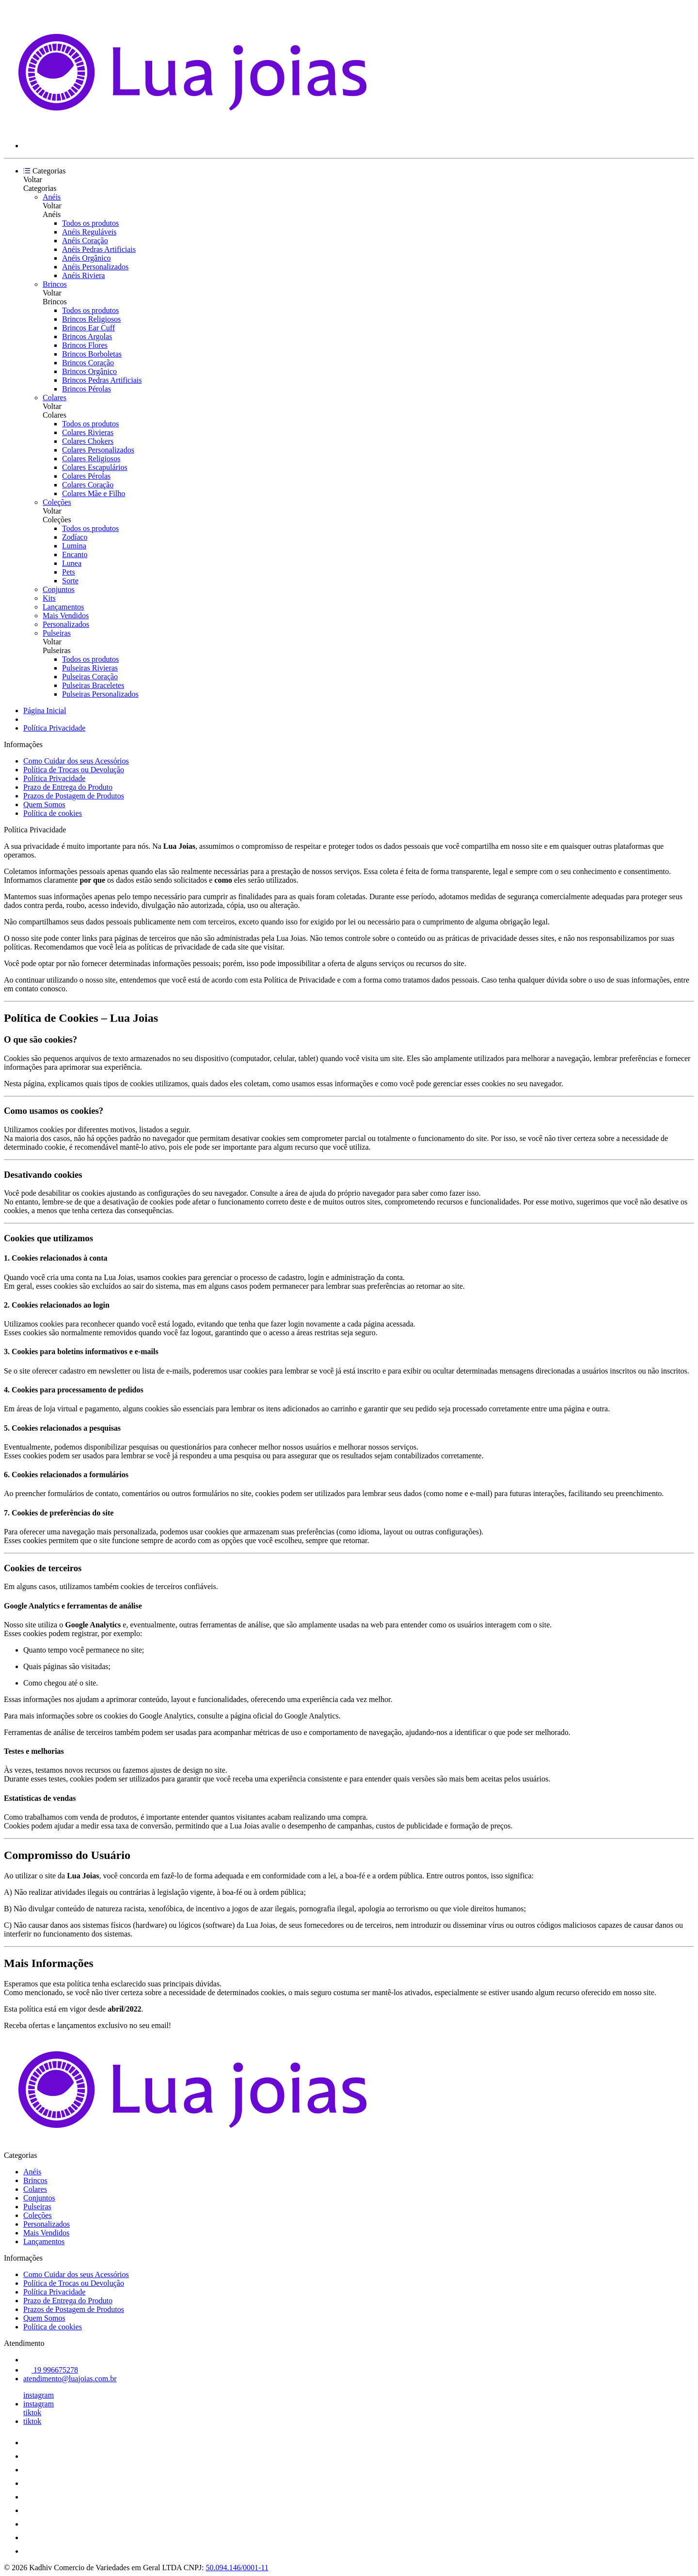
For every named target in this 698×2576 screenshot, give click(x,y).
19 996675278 (50, 2370)
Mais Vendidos (66, 615)
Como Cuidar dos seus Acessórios (76, 761)
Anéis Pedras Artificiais (99, 249)
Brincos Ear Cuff (88, 328)
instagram (38, 2395)
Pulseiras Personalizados (100, 694)
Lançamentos (63, 607)
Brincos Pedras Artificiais (102, 380)
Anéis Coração (85, 240)
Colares (54, 397)
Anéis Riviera (83, 275)
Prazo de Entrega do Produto (67, 787)
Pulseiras (57, 633)
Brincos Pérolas (86, 389)
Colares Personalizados (98, 450)
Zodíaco (74, 537)
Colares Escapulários (94, 467)
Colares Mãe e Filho (93, 493)
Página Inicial (44, 710)
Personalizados (66, 624)
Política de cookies (52, 813)
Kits (49, 598)
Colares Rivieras (87, 432)
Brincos (55, 284)
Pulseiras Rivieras (90, 668)
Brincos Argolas (87, 336)
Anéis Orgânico (86, 258)
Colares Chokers (87, 441)
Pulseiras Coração (90, 676)
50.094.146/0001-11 (237, 2567)
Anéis (52, 197)
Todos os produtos (90, 223)
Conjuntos (59, 589)
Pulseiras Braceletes (93, 685)
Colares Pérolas (86, 476)
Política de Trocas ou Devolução (73, 769)
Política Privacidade (54, 728)
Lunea (71, 563)
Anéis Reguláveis (89, 232)
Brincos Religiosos (91, 319)
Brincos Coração (88, 363)
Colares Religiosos (91, 458)
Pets (68, 572)
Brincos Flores (85, 345)
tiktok (32, 2412)
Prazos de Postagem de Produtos (73, 796)
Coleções (57, 502)
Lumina (74, 546)
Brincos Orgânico (89, 371)
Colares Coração (87, 485)
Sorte (70, 581)
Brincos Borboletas (92, 354)
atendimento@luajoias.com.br (69, 2378)
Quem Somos (44, 804)
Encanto (74, 554)
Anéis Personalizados (95, 267)
